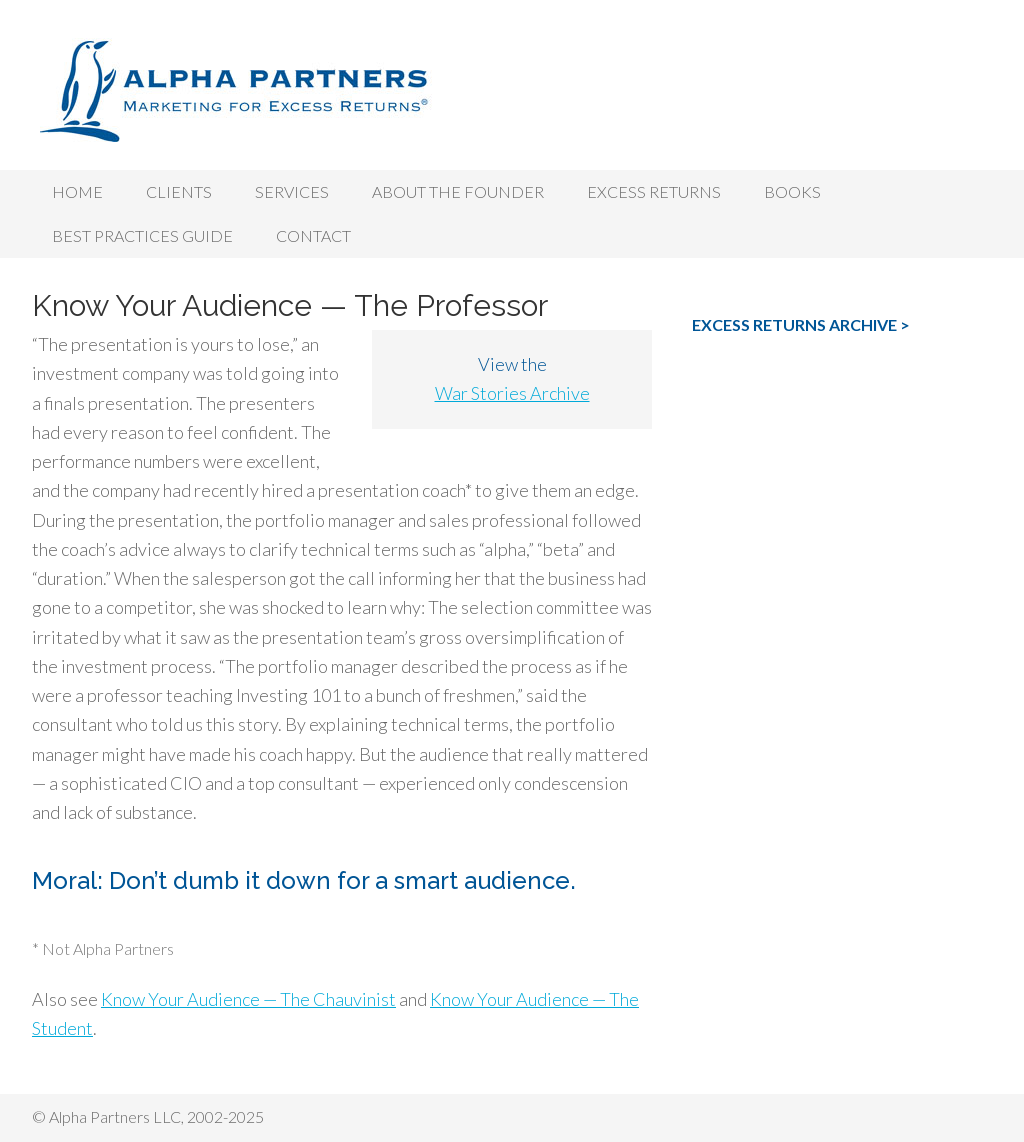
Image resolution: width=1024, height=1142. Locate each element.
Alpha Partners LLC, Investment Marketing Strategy (512, 90)
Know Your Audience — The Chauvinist (248, 999)
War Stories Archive (512, 393)
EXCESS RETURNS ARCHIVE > (801, 324)
